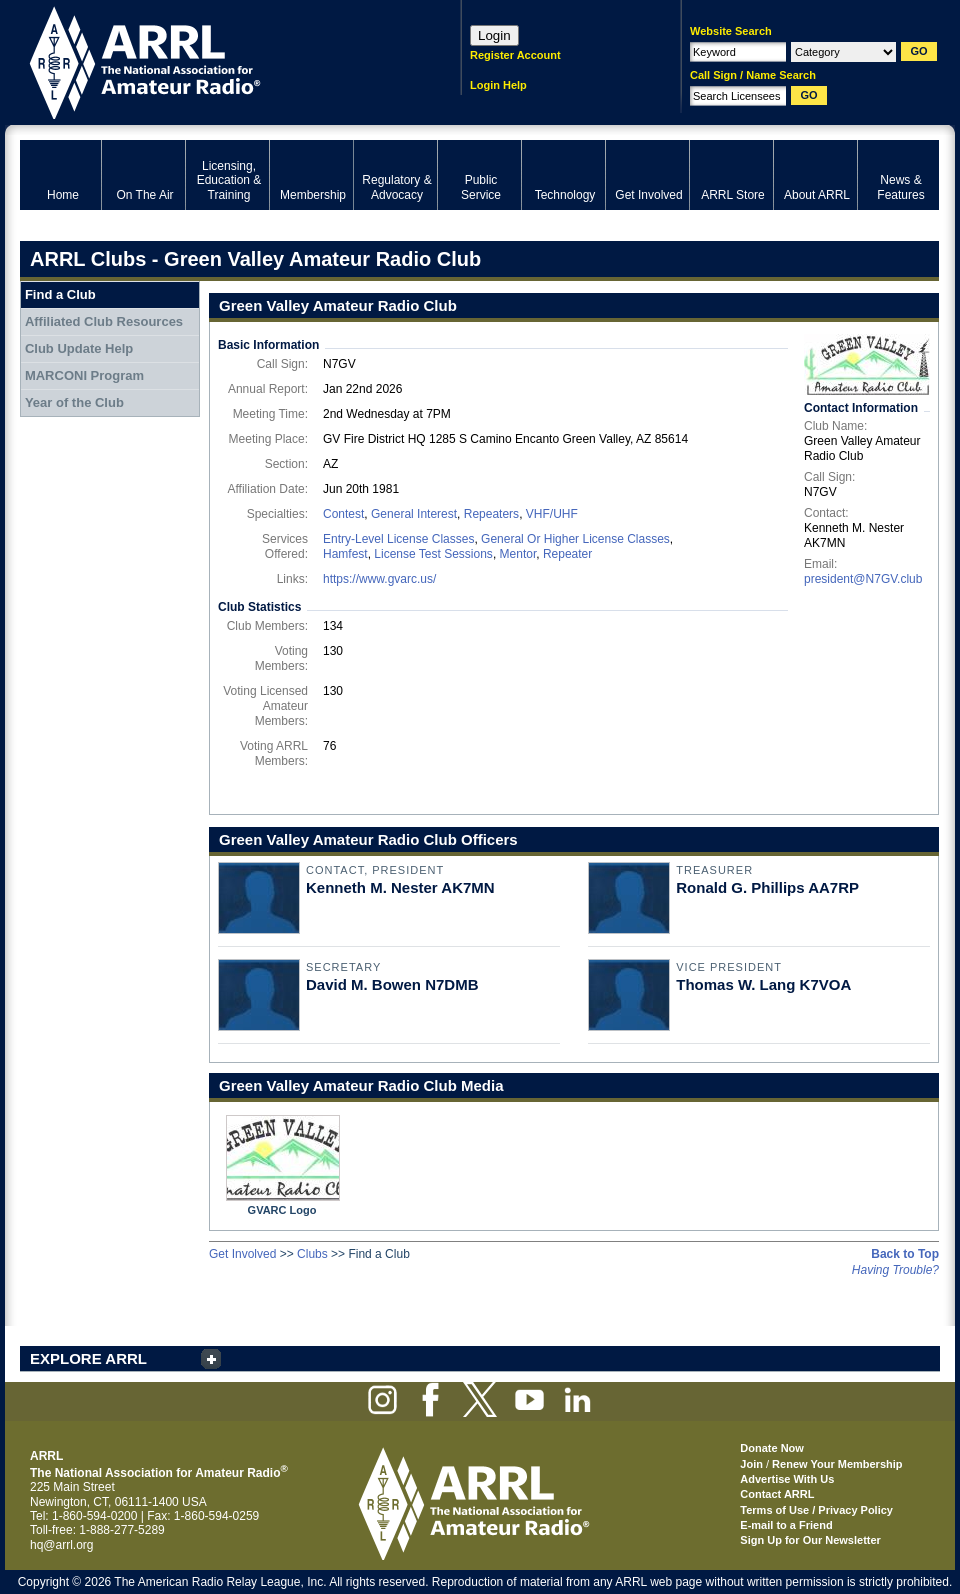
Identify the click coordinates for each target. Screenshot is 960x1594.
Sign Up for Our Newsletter (810, 1540)
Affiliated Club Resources (104, 321)
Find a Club (60, 294)
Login (494, 35)
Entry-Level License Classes (398, 539)
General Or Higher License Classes (575, 539)
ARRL (214, 60)
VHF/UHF (552, 514)
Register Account (515, 55)
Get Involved (242, 1254)
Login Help (498, 85)
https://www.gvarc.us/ (379, 579)
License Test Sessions (433, 554)
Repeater (567, 554)
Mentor (518, 554)
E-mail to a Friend (786, 1525)
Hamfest (345, 554)
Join (751, 1464)
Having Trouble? (895, 1270)
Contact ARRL (777, 1494)
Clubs (312, 1254)
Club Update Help (79, 348)
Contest (343, 514)
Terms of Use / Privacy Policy (816, 1510)
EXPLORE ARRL (88, 1358)
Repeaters (491, 514)
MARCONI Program (84, 375)
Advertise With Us (787, 1479)
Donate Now (772, 1448)
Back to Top (905, 1254)
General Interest (414, 514)
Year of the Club (74, 402)
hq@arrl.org (62, 1545)
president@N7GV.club (863, 579)
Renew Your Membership (837, 1464)
